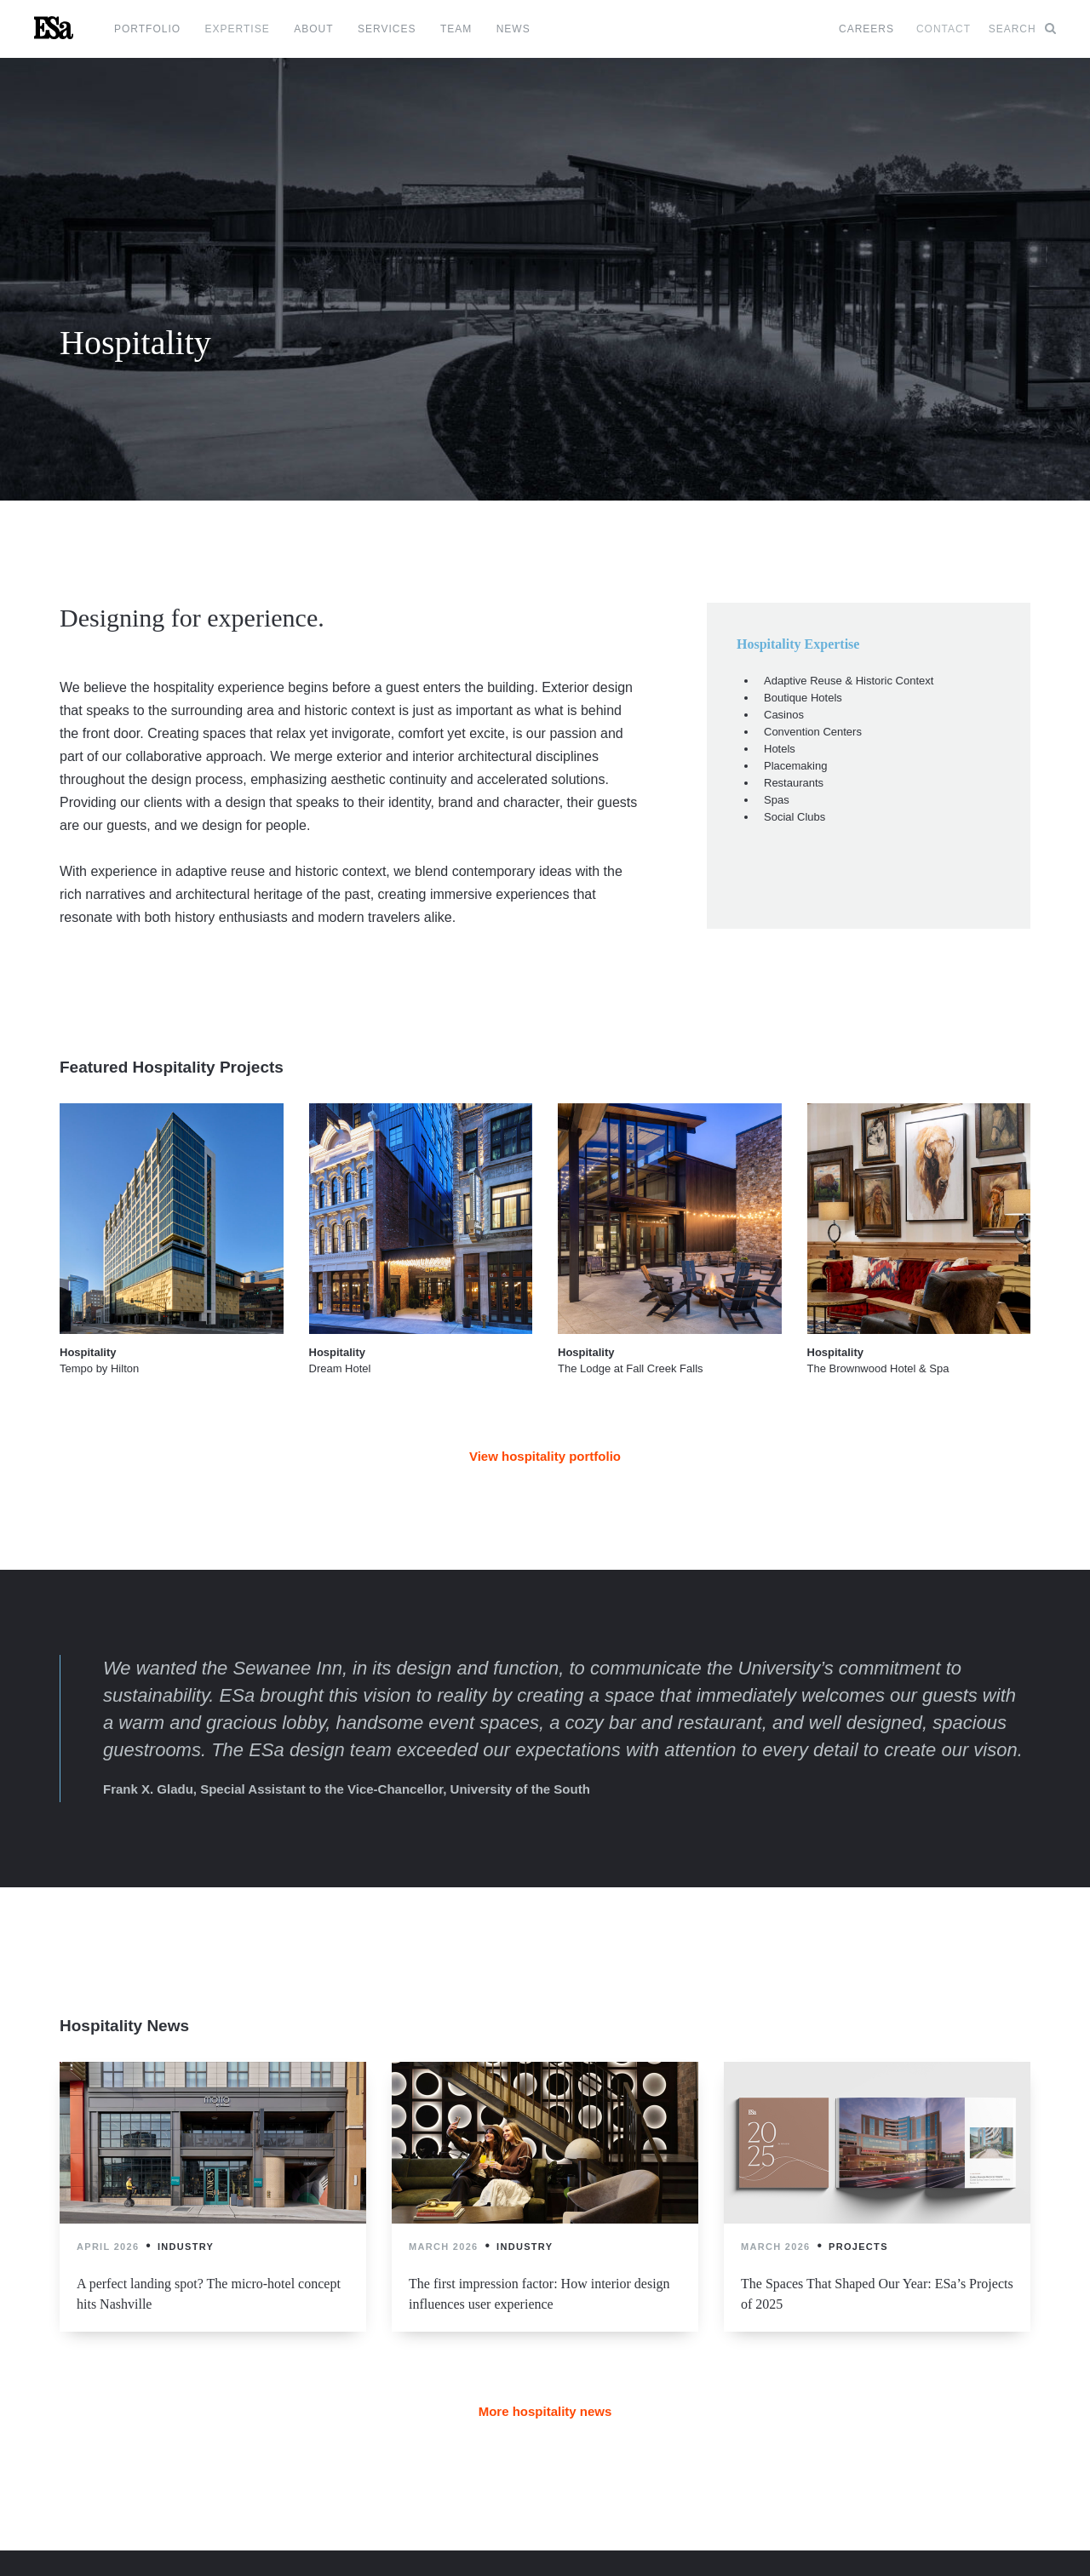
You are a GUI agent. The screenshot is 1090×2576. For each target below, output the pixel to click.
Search (1022, 29)
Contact (943, 29)
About (313, 29)
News (513, 29)
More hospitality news (545, 2411)
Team (456, 29)
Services (387, 29)
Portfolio (147, 29)
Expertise (237, 29)
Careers (866, 29)
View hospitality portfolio (545, 1456)
